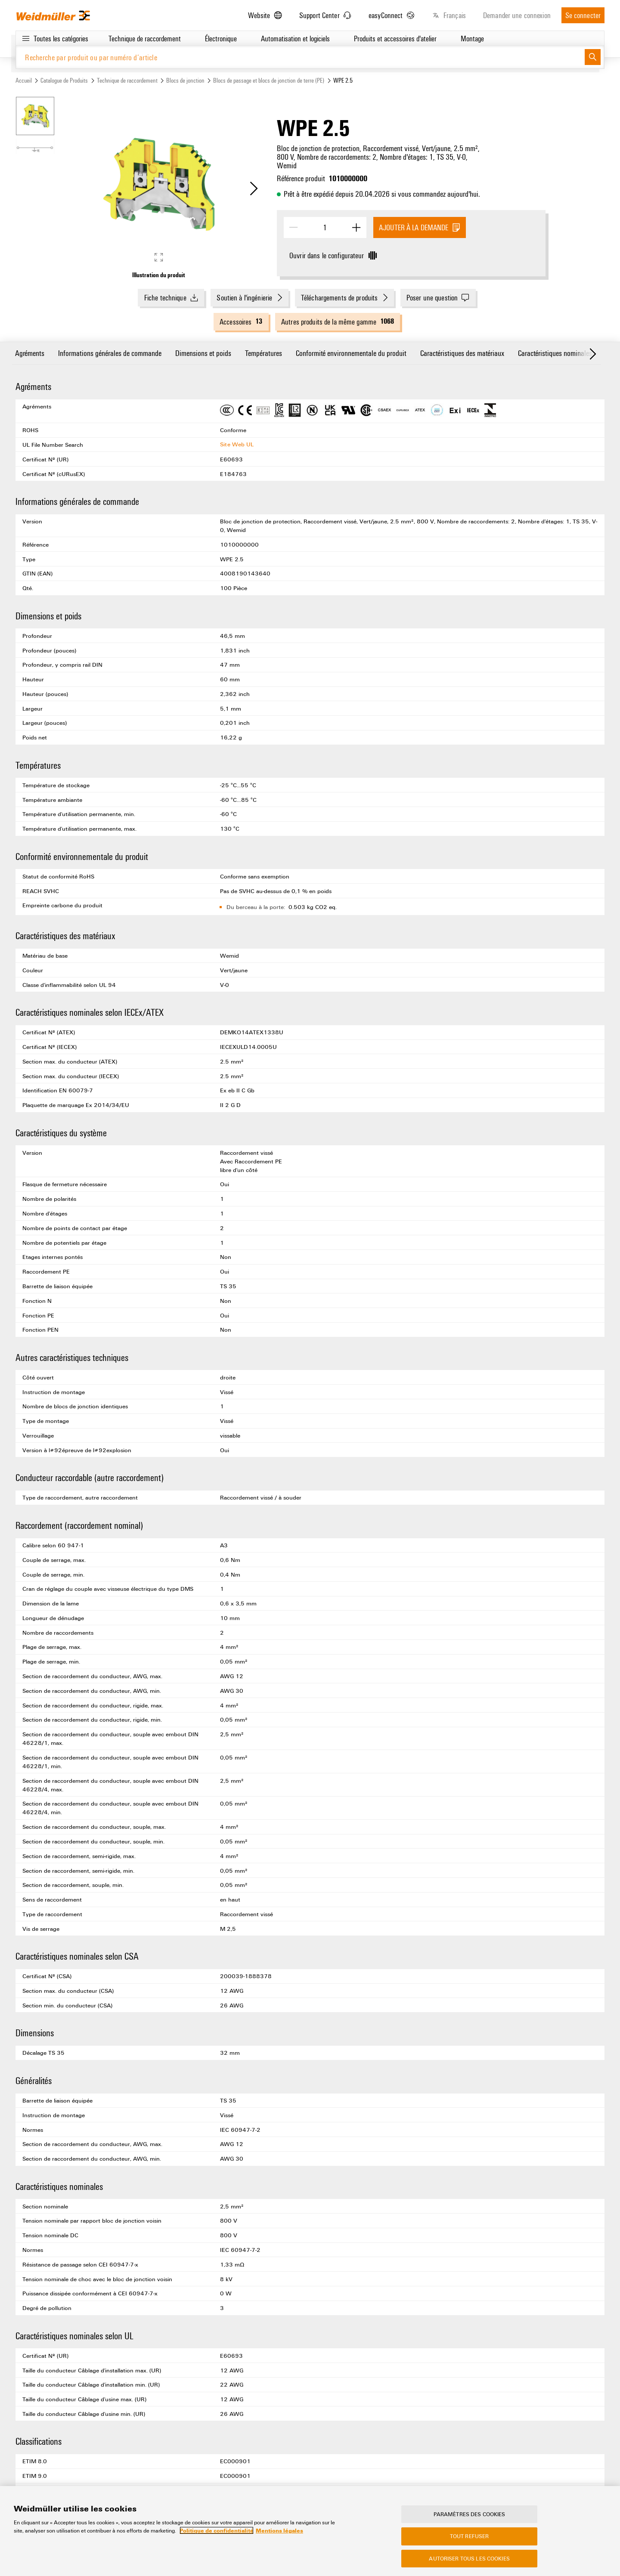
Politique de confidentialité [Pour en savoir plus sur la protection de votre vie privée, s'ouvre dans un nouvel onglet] (217, 2533)
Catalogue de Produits (64, 80)
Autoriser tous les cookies (469, 2560)
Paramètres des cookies (469, 2516)
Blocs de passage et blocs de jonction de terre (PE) (268, 80)
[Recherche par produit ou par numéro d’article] (300, 57)
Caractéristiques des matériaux (462, 352)
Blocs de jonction (185, 80)
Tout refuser (469, 2538)
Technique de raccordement (127, 80)
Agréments (29, 352)
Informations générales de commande (109, 352)
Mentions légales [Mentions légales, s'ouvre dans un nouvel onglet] (279, 2533)
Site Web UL (237, 444)
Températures (263, 352)
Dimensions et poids (203, 352)
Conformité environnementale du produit (351, 352)
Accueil (24, 80)
